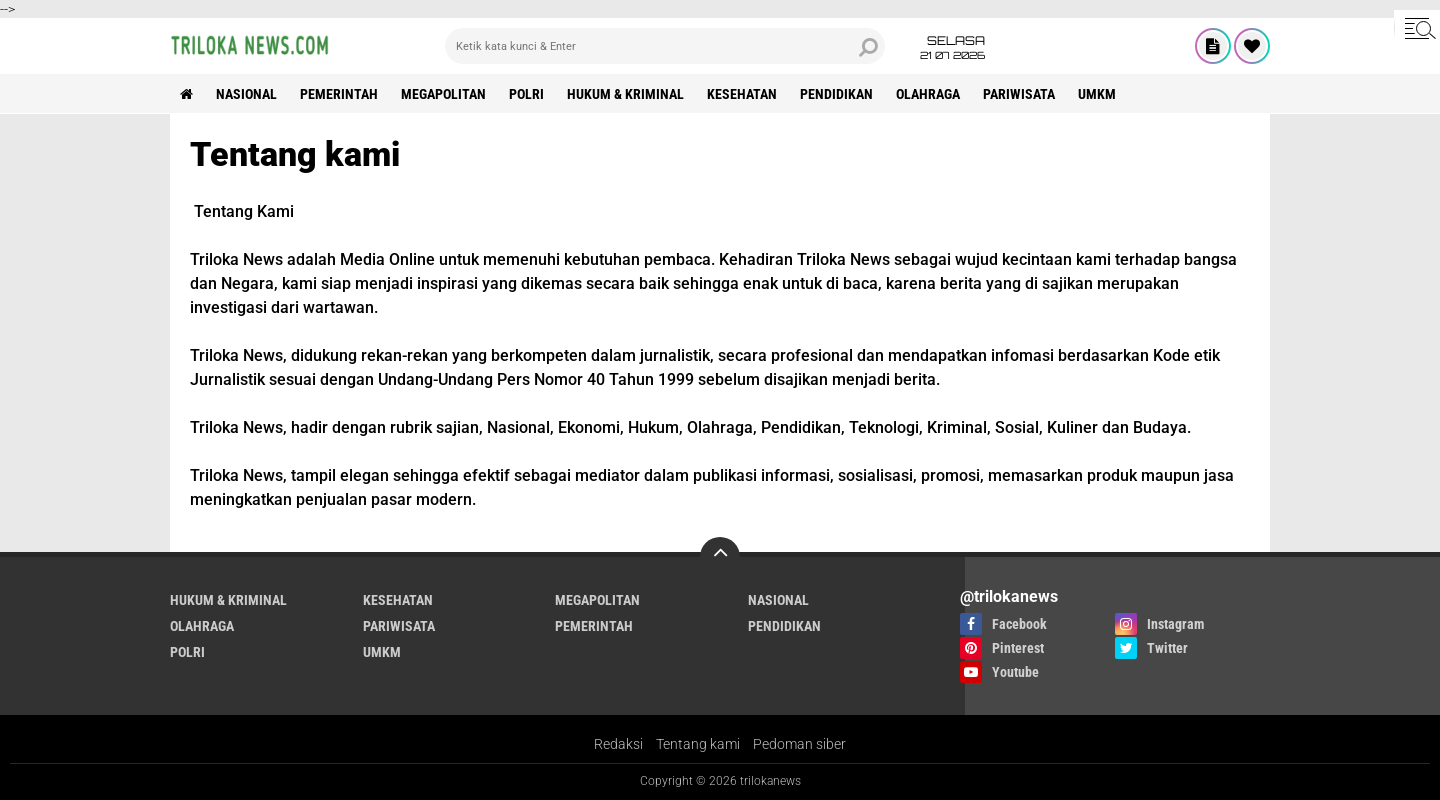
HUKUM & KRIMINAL (625, 94)
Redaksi (618, 744)
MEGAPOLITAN (443, 94)
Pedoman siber (799, 744)
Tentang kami (698, 744)
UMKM (1097, 94)
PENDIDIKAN (836, 94)
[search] (665, 46)
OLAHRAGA (928, 94)
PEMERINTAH (339, 94)
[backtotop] (720, 557)
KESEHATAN (742, 94)
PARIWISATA (1019, 94)
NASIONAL (246, 94)
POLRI (526, 94)
